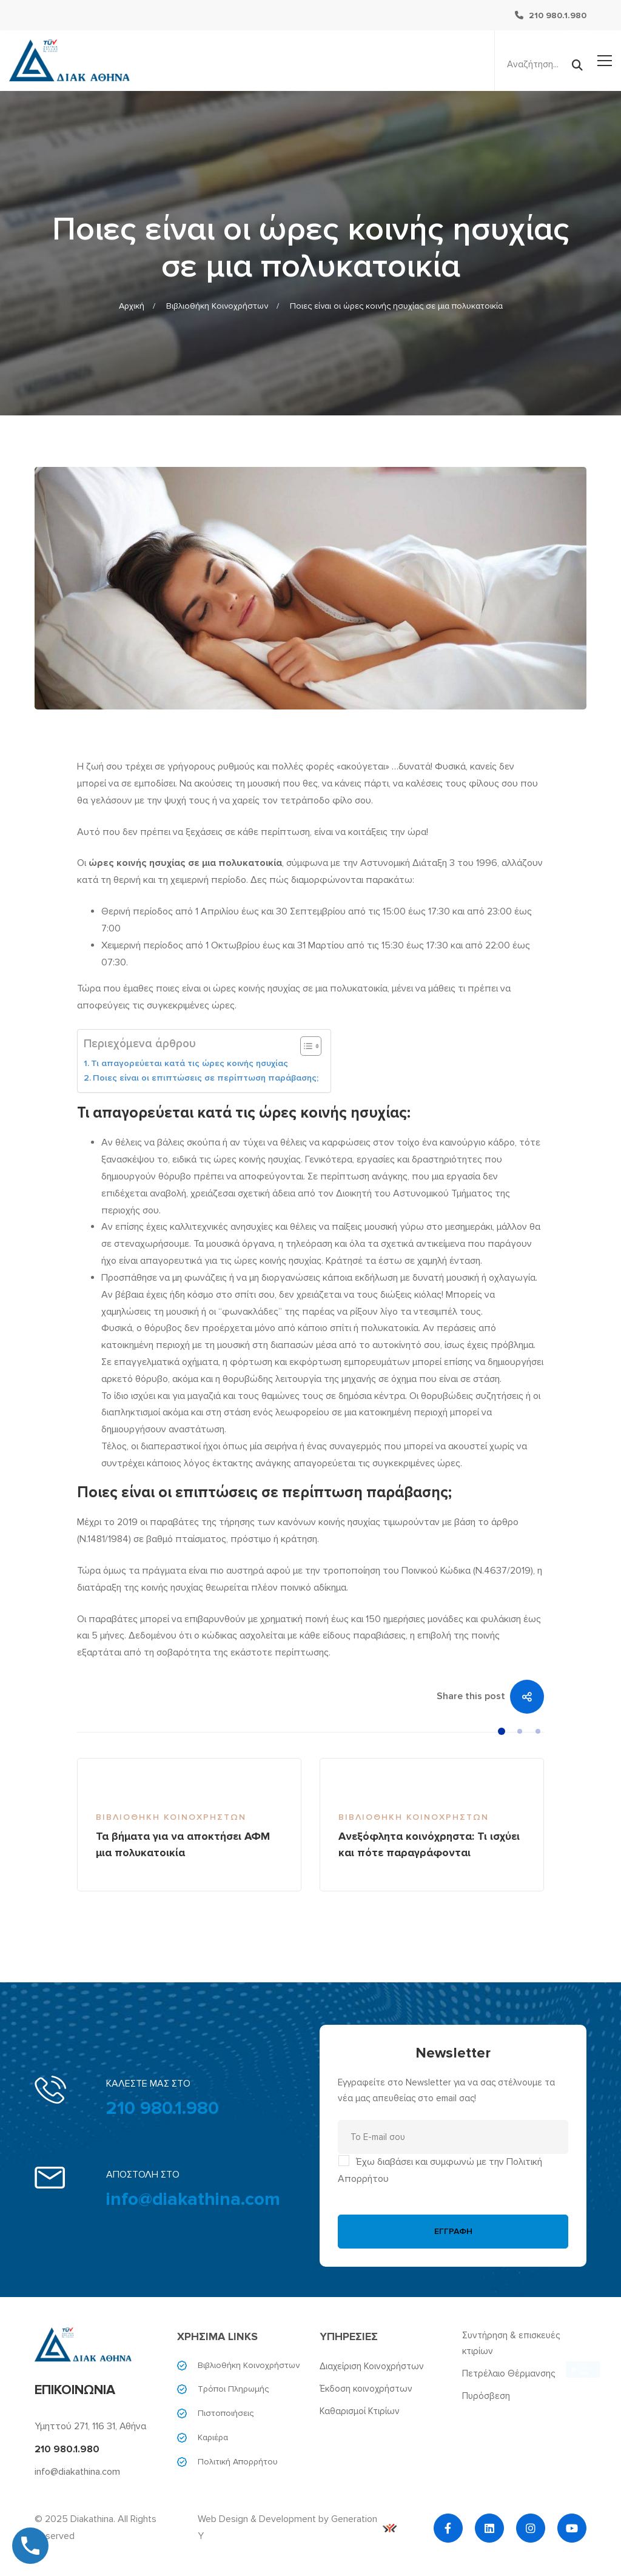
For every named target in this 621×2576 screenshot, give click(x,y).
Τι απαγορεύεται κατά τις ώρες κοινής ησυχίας (189, 1063)
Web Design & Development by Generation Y (297, 2527)
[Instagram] (530, 2528)
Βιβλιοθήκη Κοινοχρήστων (217, 306)
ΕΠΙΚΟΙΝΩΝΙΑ (75, 2390)
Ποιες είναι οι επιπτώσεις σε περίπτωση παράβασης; (205, 1078)
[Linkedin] (489, 2528)
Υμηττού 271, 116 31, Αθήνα (90, 2426)
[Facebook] (448, 2528)
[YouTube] (571, 2528)
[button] (501, 1731)
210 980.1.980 (162, 2108)
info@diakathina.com (193, 2199)
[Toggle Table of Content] (304, 1046)
